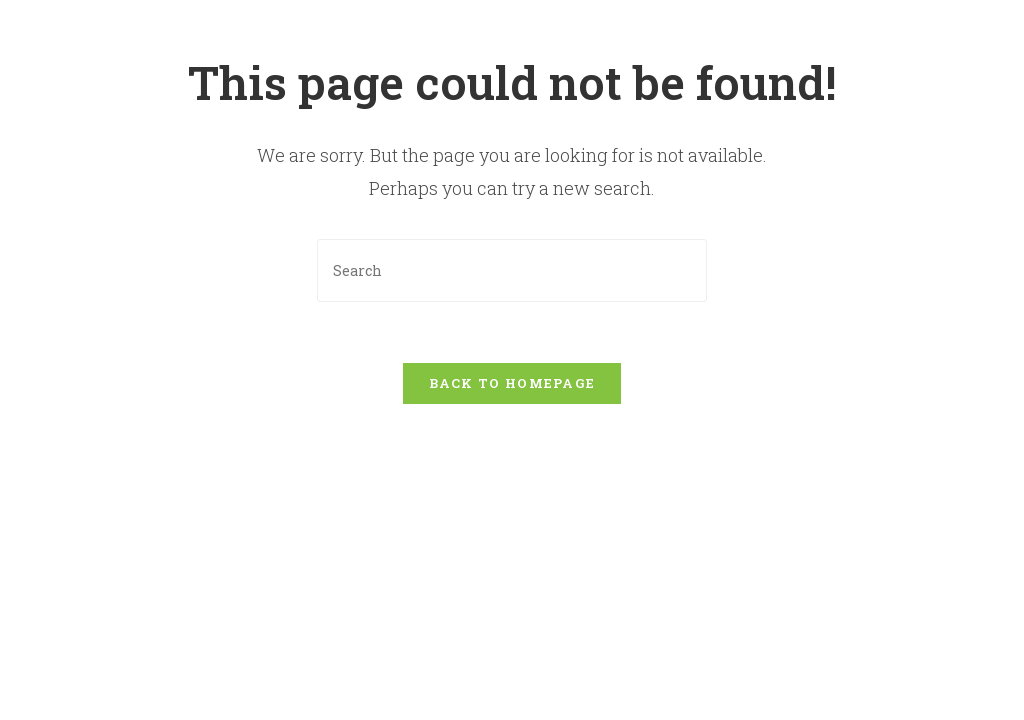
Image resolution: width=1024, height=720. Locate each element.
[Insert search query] (512, 270)
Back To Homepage (512, 383)
